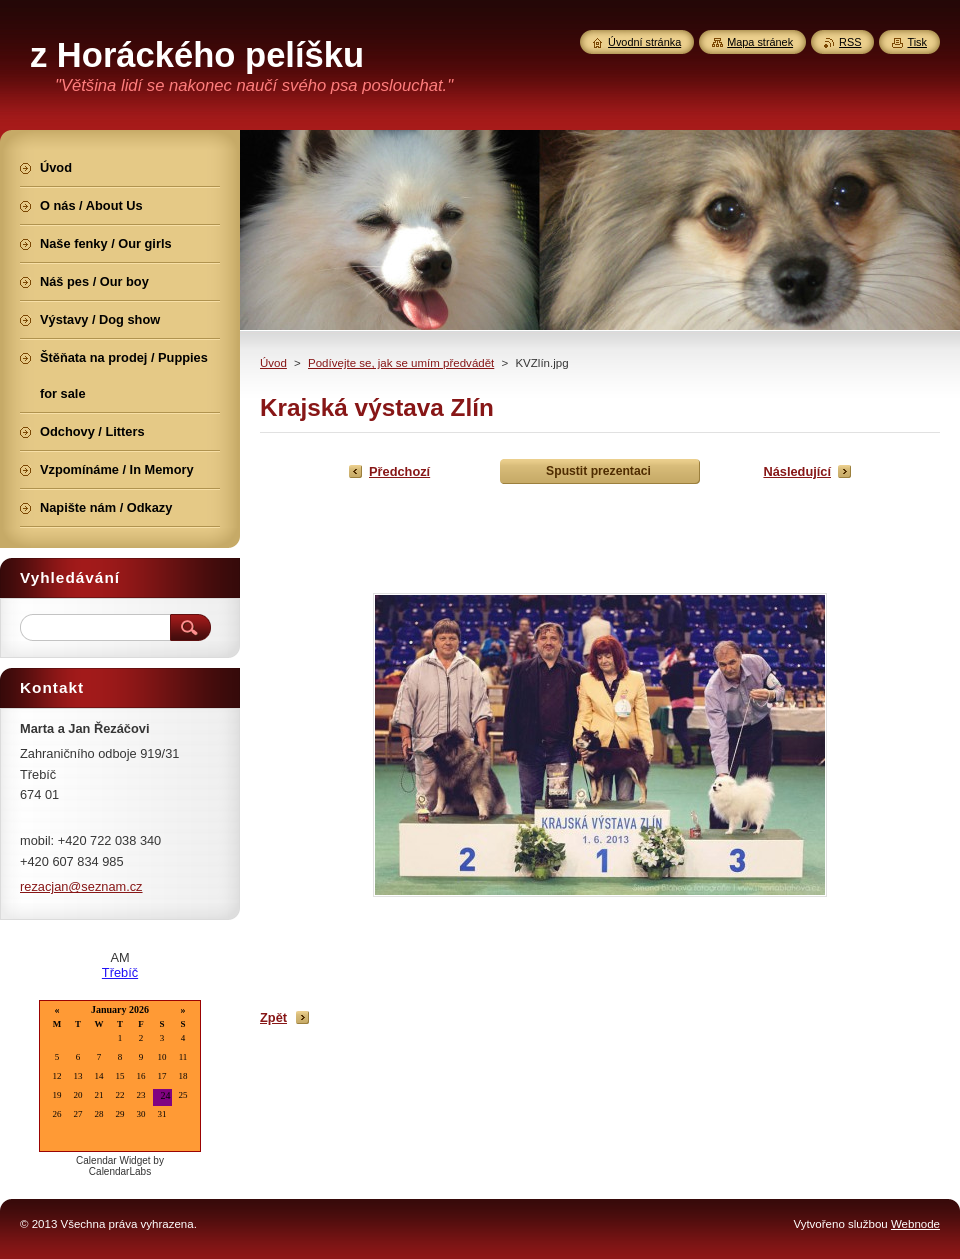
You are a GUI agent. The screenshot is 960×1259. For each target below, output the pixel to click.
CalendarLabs (120, 1171)
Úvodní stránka (644, 42)
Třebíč (120, 972)
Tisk (917, 42)
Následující (797, 471)
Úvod (273, 363)
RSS (850, 42)
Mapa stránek (760, 42)
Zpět (273, 1017)
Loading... (120, 1077)
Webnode (915, 1224)
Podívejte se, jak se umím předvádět (401, 363)
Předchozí (399, 471)
